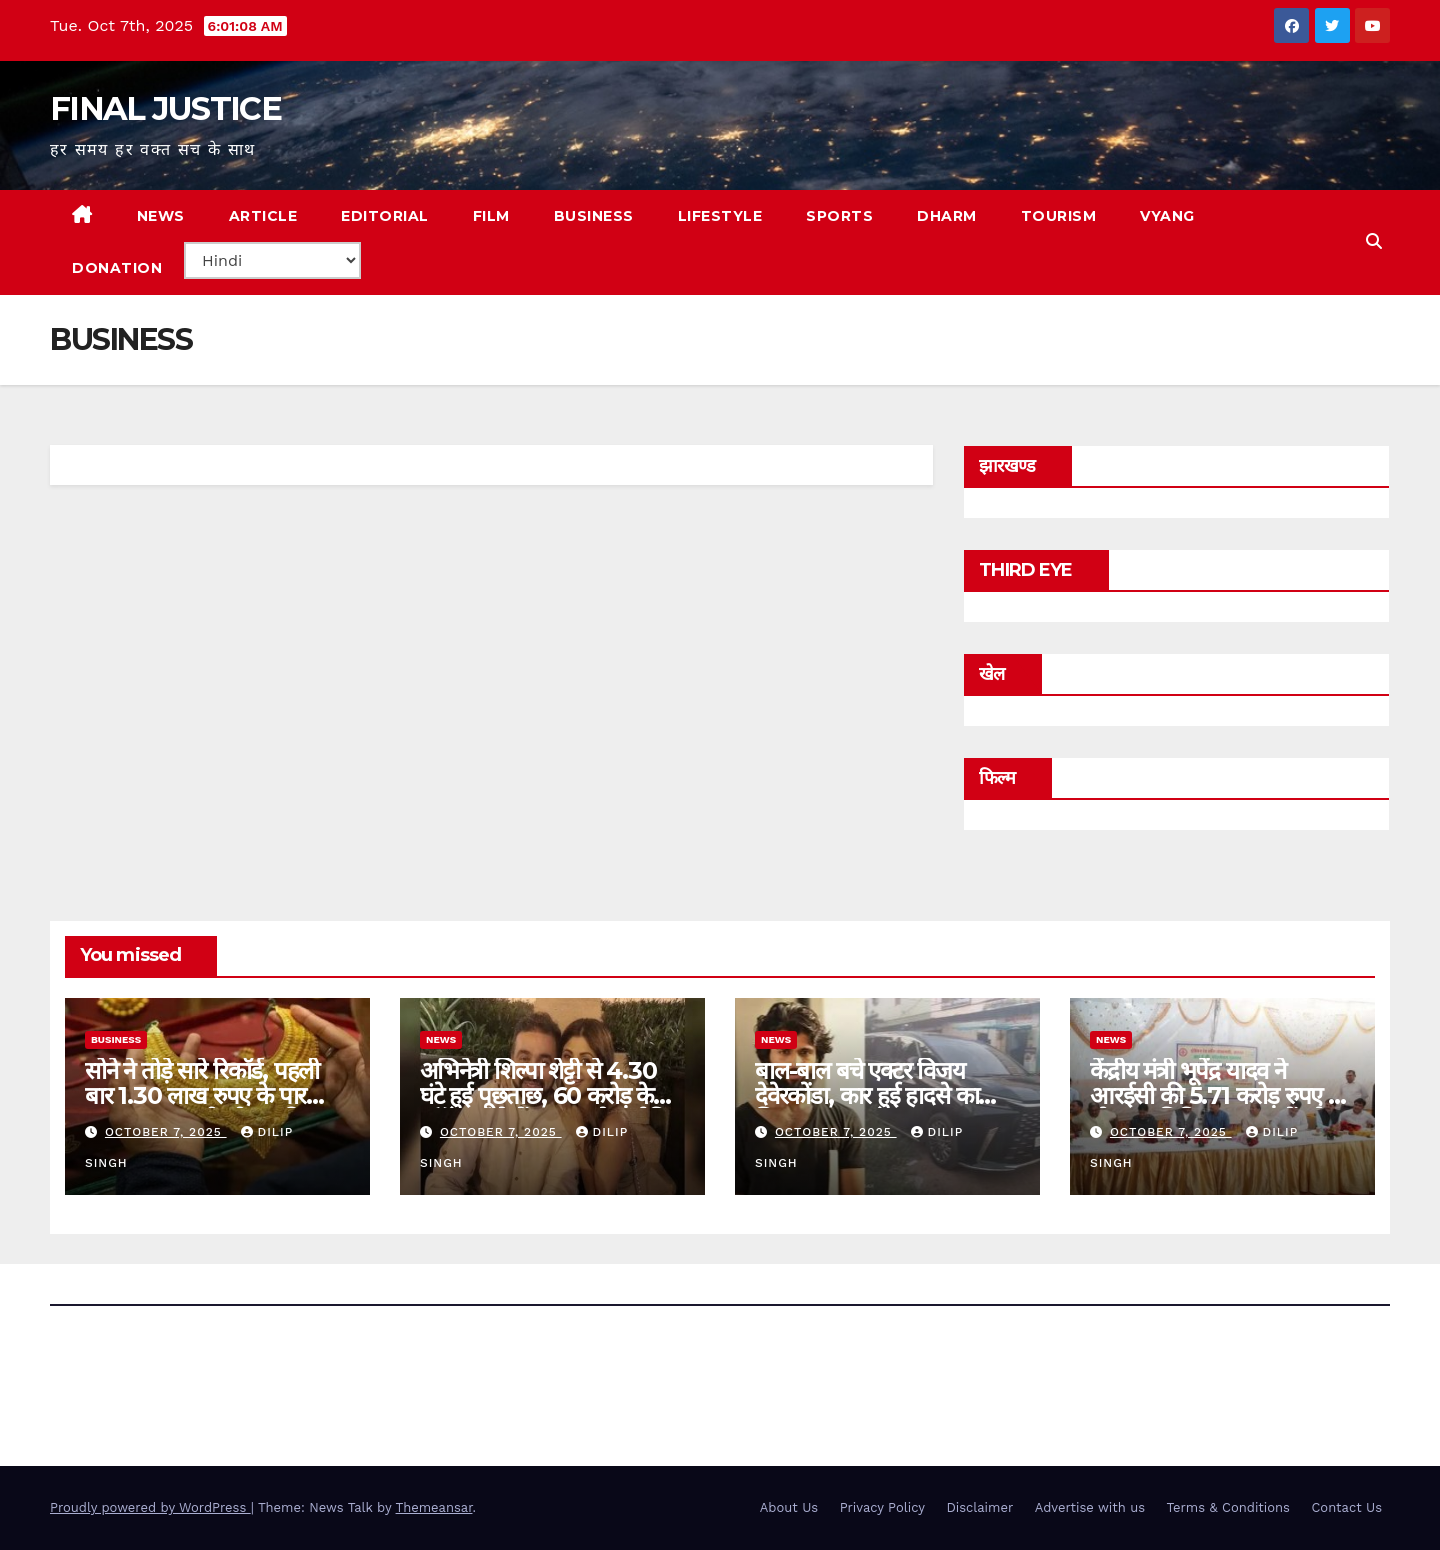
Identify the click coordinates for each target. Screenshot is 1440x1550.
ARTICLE (263, 216)
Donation (117, 268)
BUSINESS (594, 216)
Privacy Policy (882, 1507)
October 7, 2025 (166, 1132)
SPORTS (839, 216)
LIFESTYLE (720, 216)
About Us (789, 1507)
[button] (1374, 241)
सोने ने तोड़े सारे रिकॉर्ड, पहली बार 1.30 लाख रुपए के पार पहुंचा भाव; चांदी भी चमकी (202, 1095)
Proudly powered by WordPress (150, 1507)
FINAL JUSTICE (165, 108)
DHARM (947, 216)
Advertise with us (1090, 1507)
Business (116, 1039)
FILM (491, 216)
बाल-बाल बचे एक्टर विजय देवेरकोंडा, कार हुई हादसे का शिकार (866, 1095)
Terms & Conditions (1228, 1507)
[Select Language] (272, 260)
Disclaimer (979, 1507)
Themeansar (434, 1507)
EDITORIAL (385, 216)
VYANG (1167, 216)
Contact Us (1346, 1507)
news (441, 1039)
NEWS (161, 216)
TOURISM (1059, 216)
